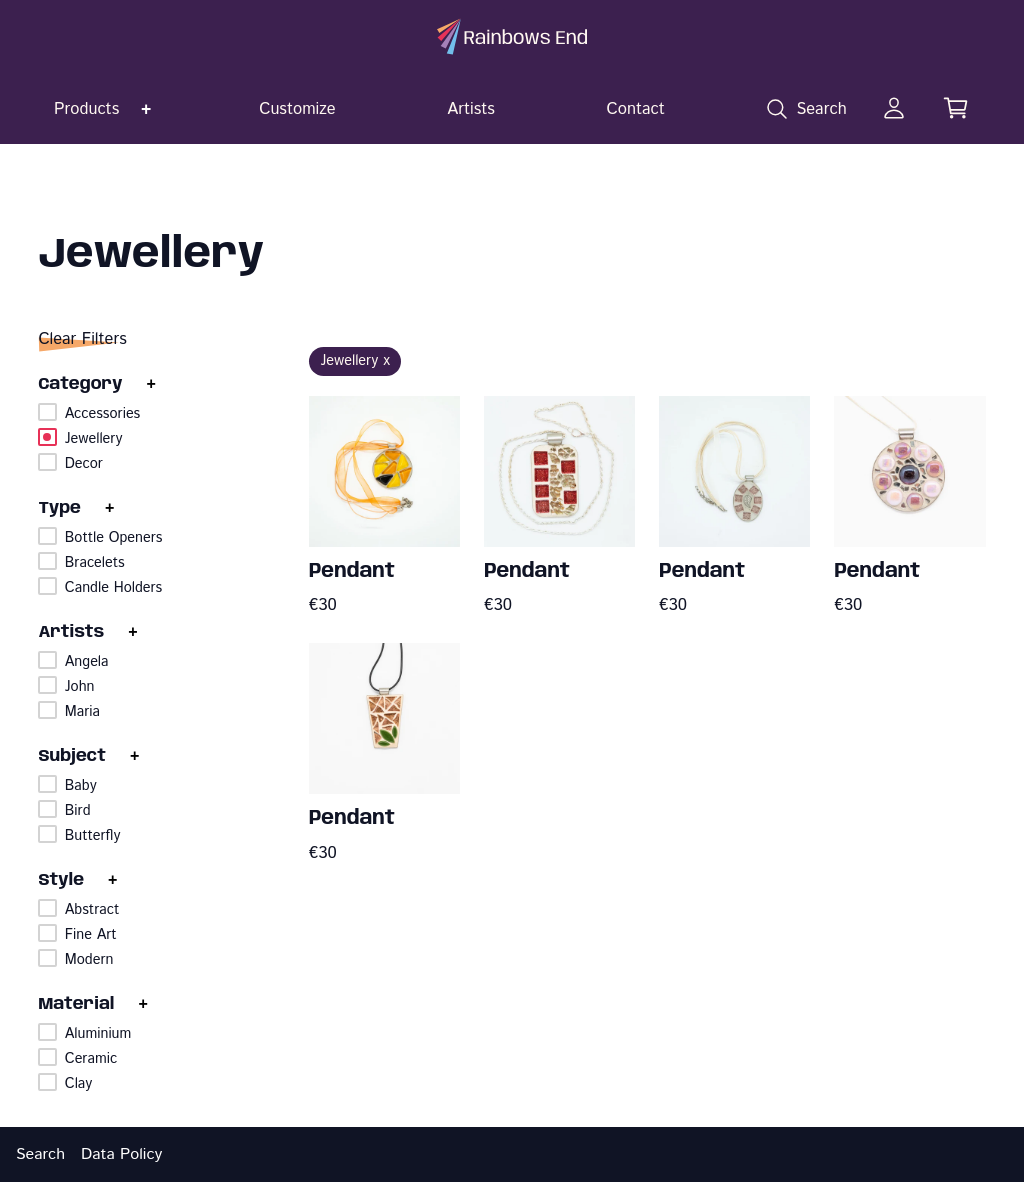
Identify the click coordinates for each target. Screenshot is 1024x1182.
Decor (84, 464)
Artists (471, 109)
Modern (89, 960)
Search (40, 1154)
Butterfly (93, 836)
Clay (79, 1084)
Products (86, 109)
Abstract (92, 910)
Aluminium (98, 1034)
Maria (82, 712)
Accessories (102, 414)
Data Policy (121, 1154)
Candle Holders (113, 588)
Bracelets (95, 563)
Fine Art (91, 935)
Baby (81, 786)
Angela (87, 662)
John (80, 687)
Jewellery (94, 439)
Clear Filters (82, 339)
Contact (636, 109)
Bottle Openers (114, 538)
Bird (78, 811)
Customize (297, 109)
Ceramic (91, 1059)
